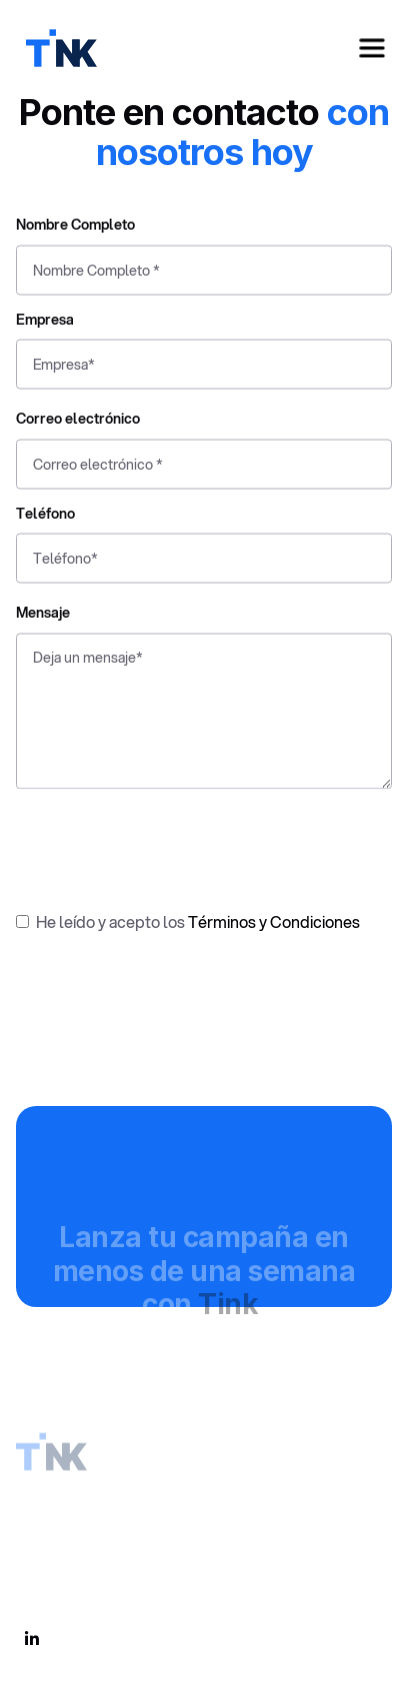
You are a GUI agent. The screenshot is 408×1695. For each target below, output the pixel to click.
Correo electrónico (78, 422)
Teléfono (45, 517)
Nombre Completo (75, 228)
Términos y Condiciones (274, 922)
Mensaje (43, 616)
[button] (372, 48)
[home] (56, 48)
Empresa (45, 322)
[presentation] (168, 844)
